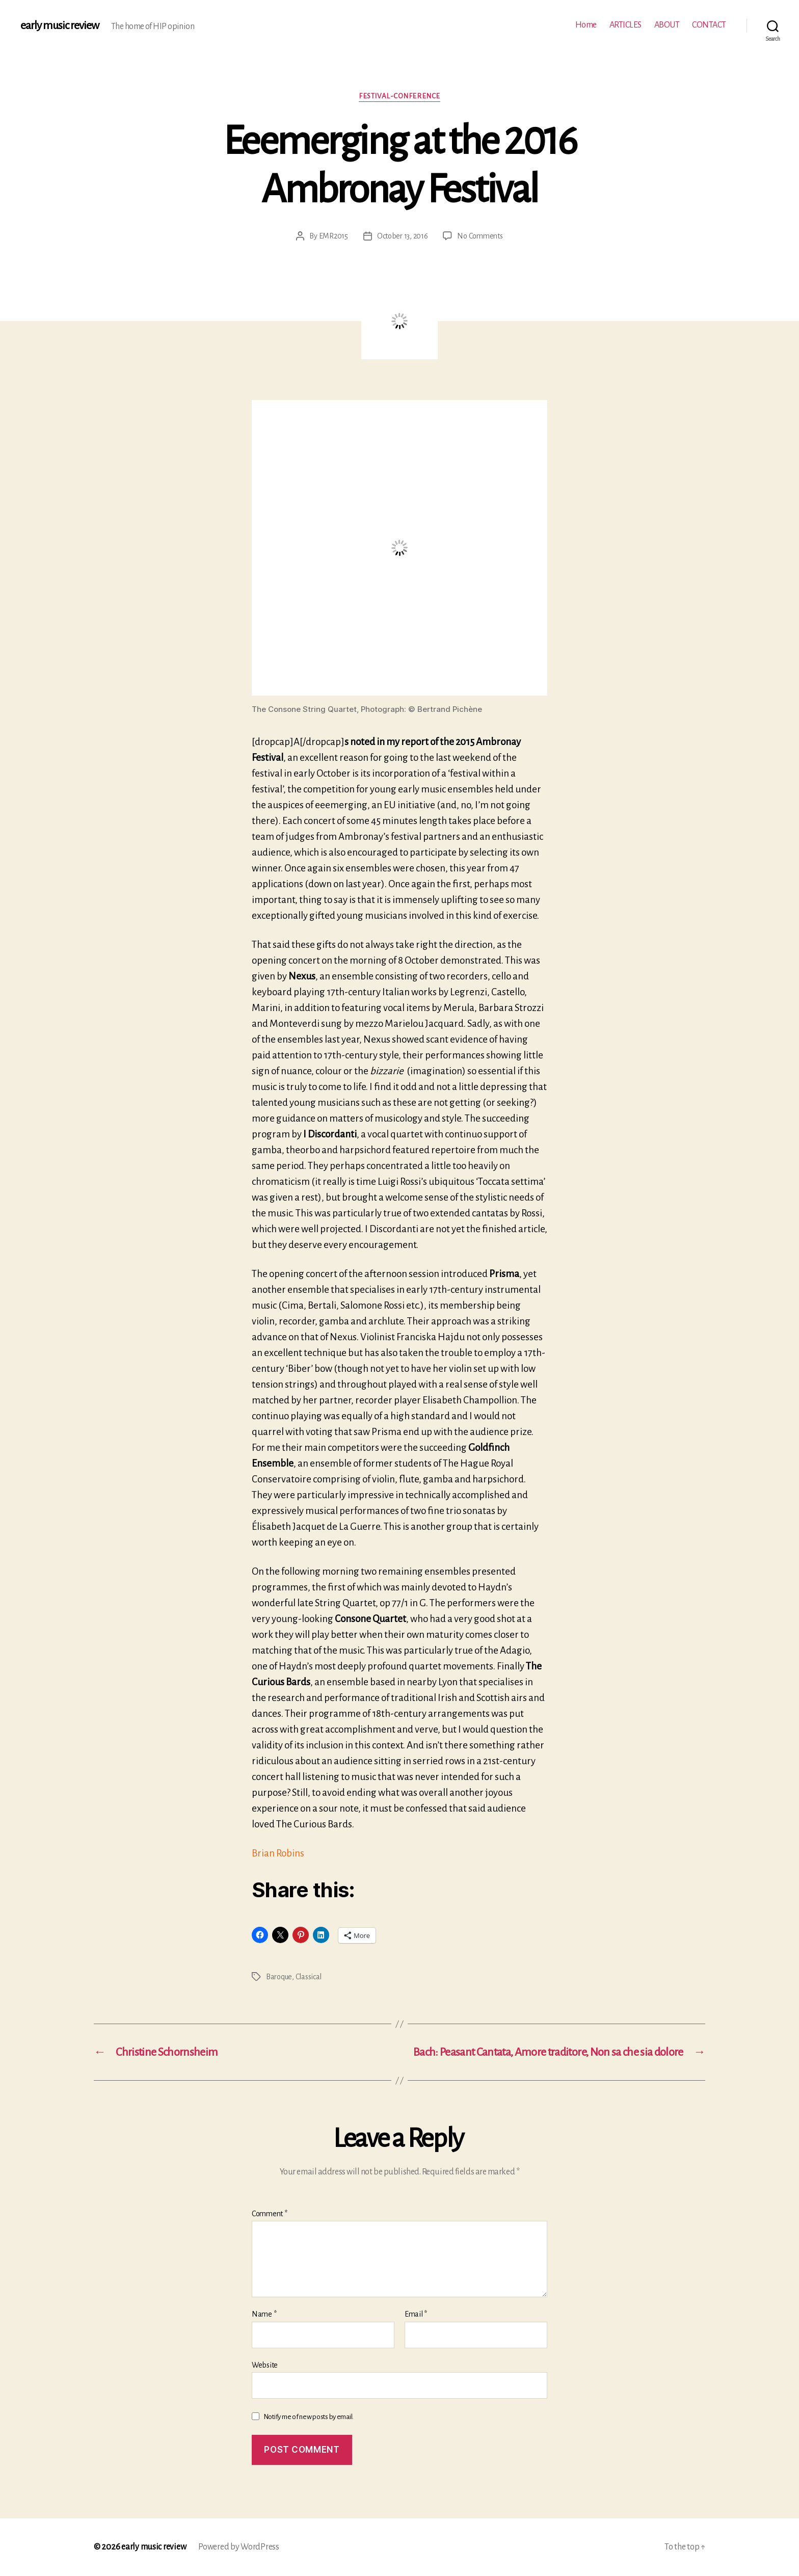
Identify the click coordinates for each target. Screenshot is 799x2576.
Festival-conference (399, 96)
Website (265, 2365)
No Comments (479, 236)
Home (586, 25)
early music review (59, 25)
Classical (309, 1977)
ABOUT (667, 25)
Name (264, 2314)
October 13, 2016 (402, 236)
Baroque (279, 1977)
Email (416, 2314)
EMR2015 (333, 236)
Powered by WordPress (238, 2547)
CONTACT (709, 25)
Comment (269, 2214)
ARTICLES (625, 25)
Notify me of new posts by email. (308, 2417)
